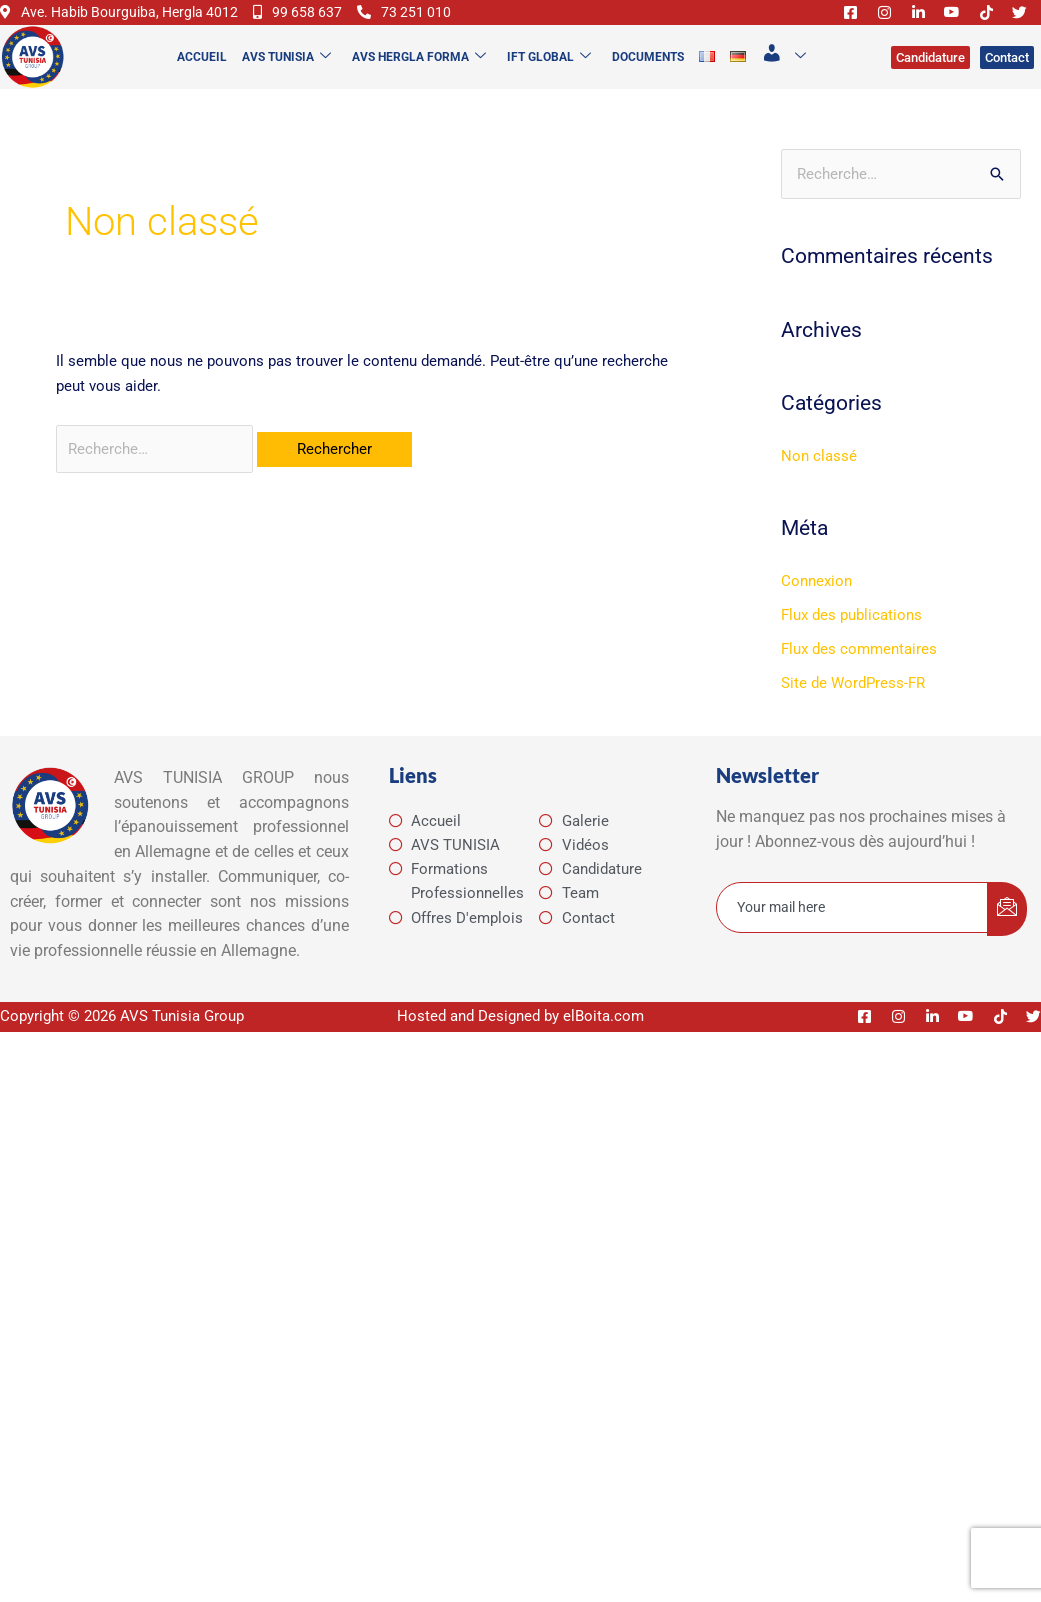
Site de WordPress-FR (853, 707)
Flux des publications (851, 639)
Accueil (200, 81)
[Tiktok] (978, 24)
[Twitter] (1012, 24)
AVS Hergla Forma (417, 81)
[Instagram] (876, 24)
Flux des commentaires (859, 673)
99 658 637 (311, 12)
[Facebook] (842, 24)
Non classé (819, 481)
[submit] (1007, 933)
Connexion (816, 606)
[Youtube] (944, 24)
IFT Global (547, 81)
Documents (646, 81)
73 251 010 (48, 37)
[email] (852, 931)
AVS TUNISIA (284, 81)
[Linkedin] (910, 24)
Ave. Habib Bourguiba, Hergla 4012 (125, 12)
